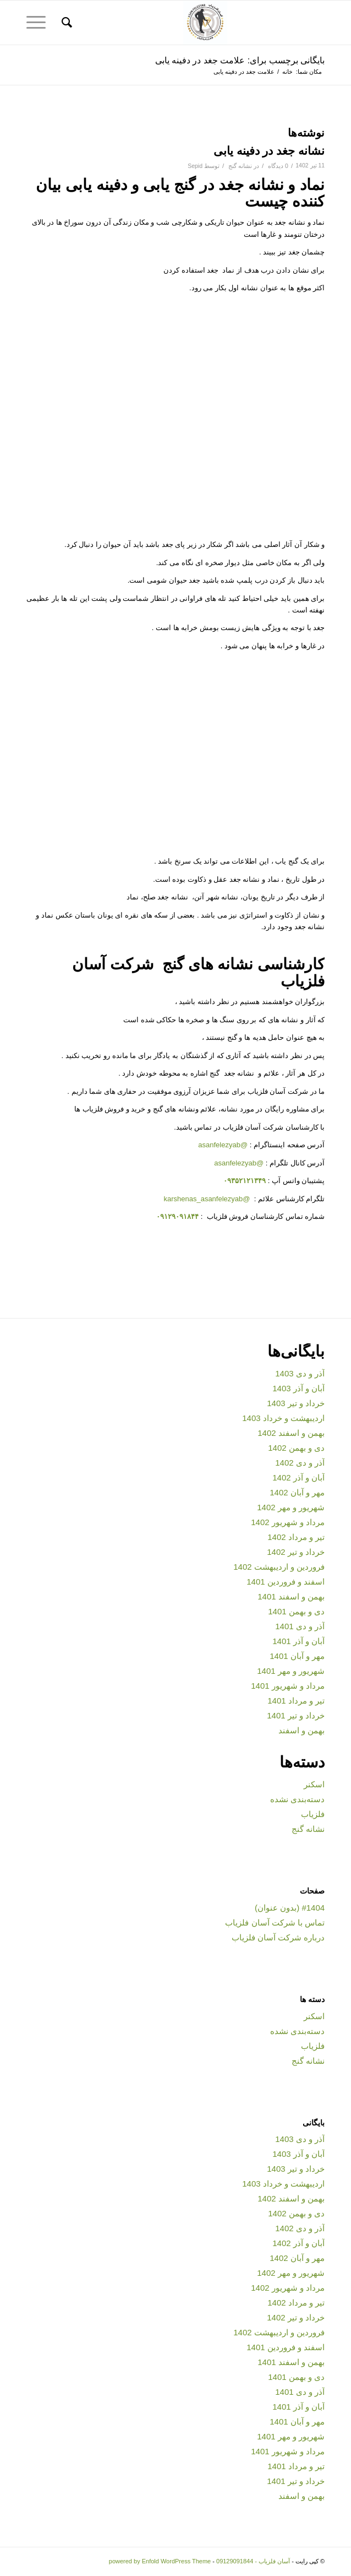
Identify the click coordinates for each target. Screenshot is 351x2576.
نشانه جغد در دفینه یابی (269, 150)
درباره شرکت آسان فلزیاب (278, 1937)
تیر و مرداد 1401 (296, 1700)
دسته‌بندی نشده (297, 1799)
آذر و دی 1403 (300, 1373)
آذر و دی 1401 (300, 1626)
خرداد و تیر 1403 (296, 1403)
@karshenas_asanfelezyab (207, 1199)
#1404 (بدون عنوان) (290, 1907)
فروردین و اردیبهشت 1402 (279, 1566)
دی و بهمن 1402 (296, 1447)
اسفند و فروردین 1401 (285, 1581)
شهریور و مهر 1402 (291, 1507)
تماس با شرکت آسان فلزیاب (275, 1922)
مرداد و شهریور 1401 (288, 1685)
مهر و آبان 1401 (297, 1656)
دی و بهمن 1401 (296, 1611)
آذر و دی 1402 (300, 1462)
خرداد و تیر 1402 (296, 1552)
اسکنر (314, 1784)
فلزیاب (313, 1814)
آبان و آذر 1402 (298, 1477)
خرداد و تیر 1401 (296, 1715)
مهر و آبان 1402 (297, 1492)
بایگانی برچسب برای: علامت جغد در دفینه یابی (240, 60)
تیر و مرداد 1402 (296, 1537)
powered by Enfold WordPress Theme (160, 2561)
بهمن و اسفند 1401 (291, 1596)
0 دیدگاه (277, 165)
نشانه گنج (240, 165)
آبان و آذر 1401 (298, 1641)
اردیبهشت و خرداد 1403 (283, 1418)
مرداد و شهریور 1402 (288, 1522)
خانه (287, 71)
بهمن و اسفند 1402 (291, 1433)
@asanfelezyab (223, 1145)
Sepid (195, 165)
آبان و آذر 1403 (298, 1388)
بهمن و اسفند (301, 1730)
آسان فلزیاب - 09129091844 (253, 2561)
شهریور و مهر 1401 (291, 1670)
